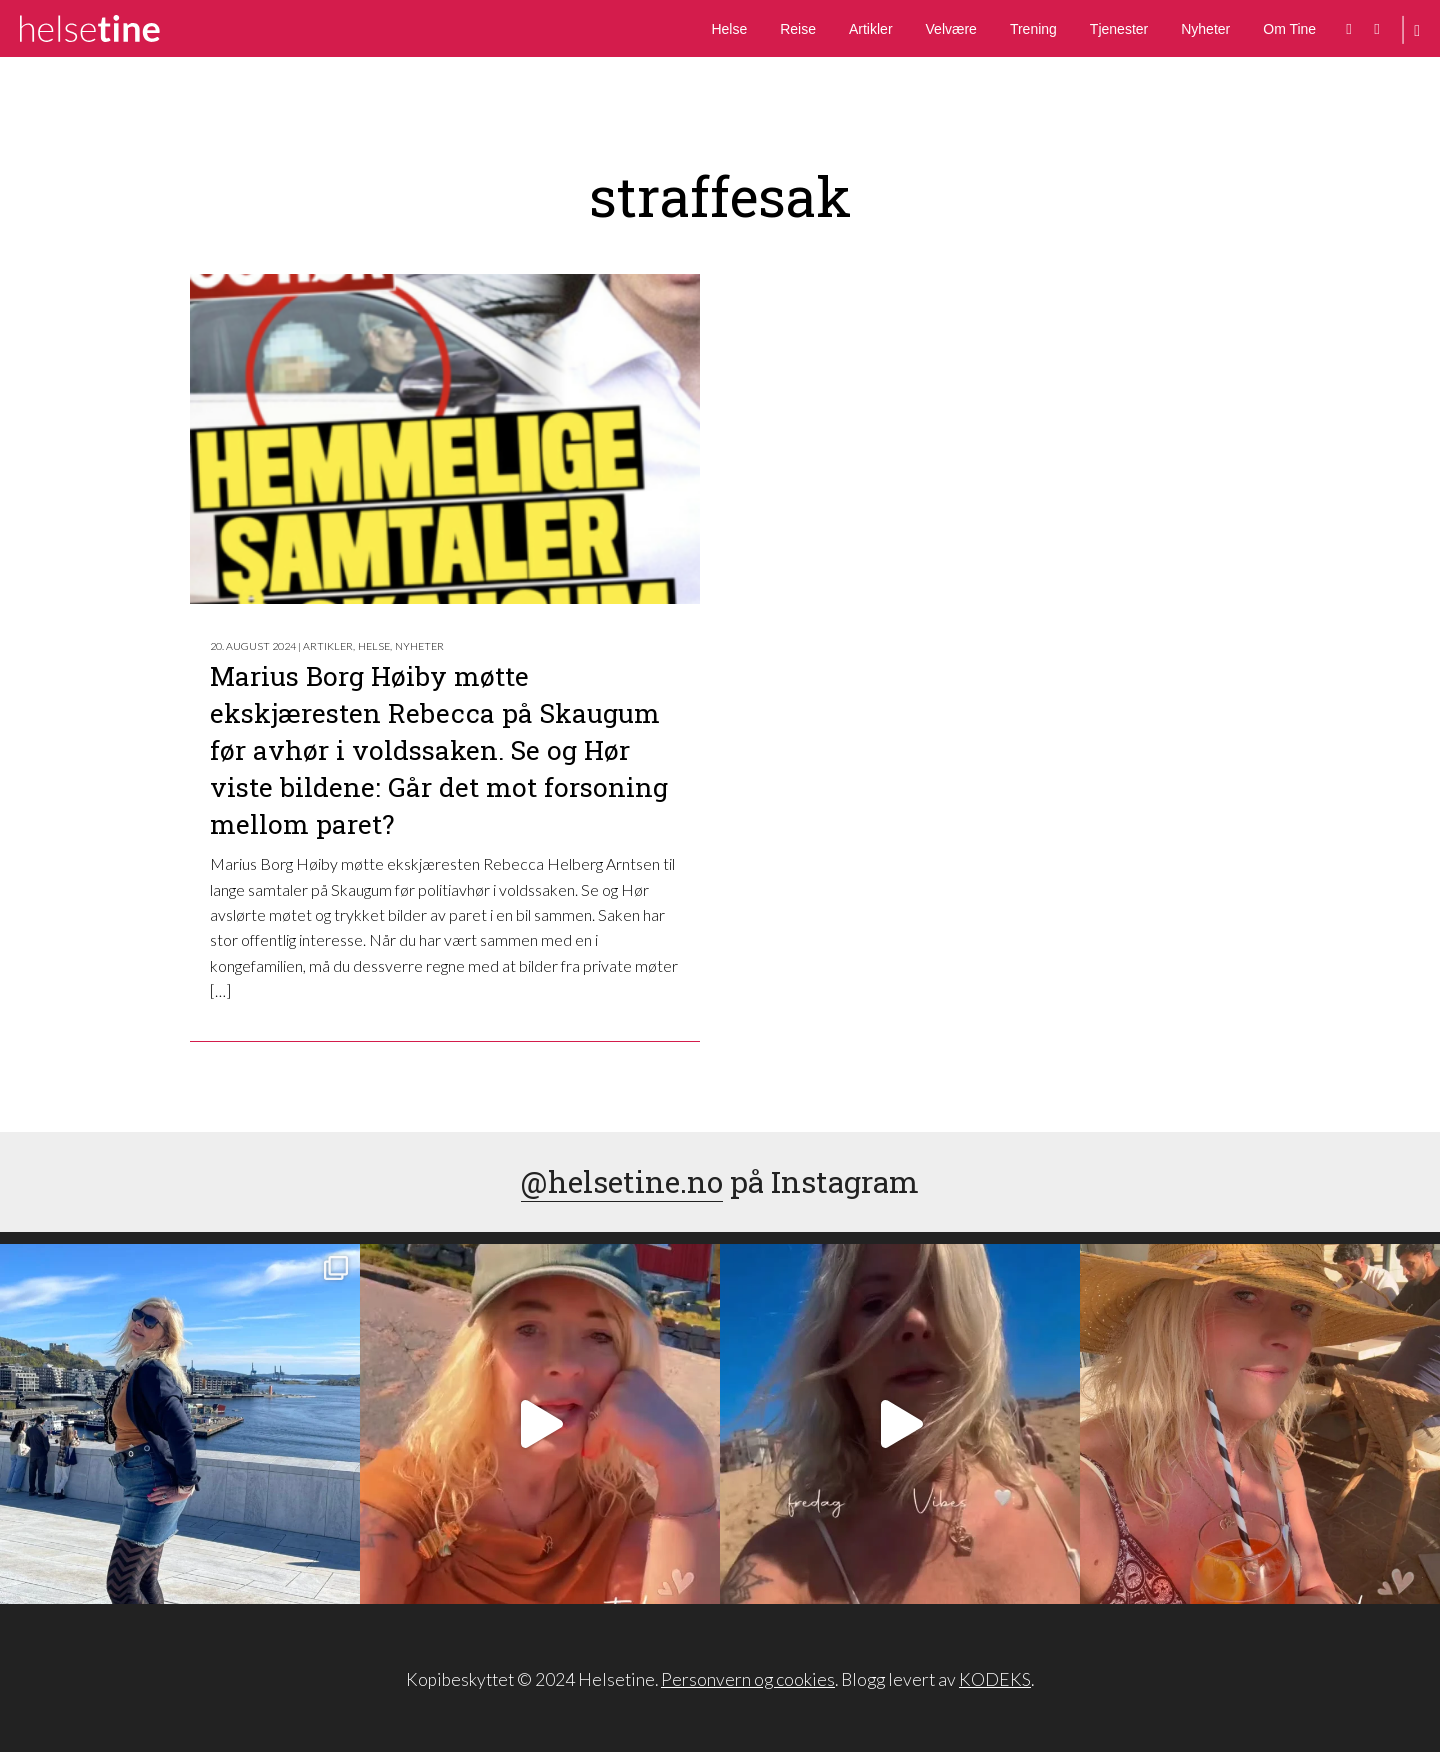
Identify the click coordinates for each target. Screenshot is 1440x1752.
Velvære (951, 29)
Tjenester (1119, 29)
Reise (798, 29)
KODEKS (995, 1679)
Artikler (871, 29)
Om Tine (1289, 29)
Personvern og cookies (748, 1679)
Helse (729, 29)
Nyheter (1205, 29)
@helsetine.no (622, 1181)
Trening (1033, 29)
